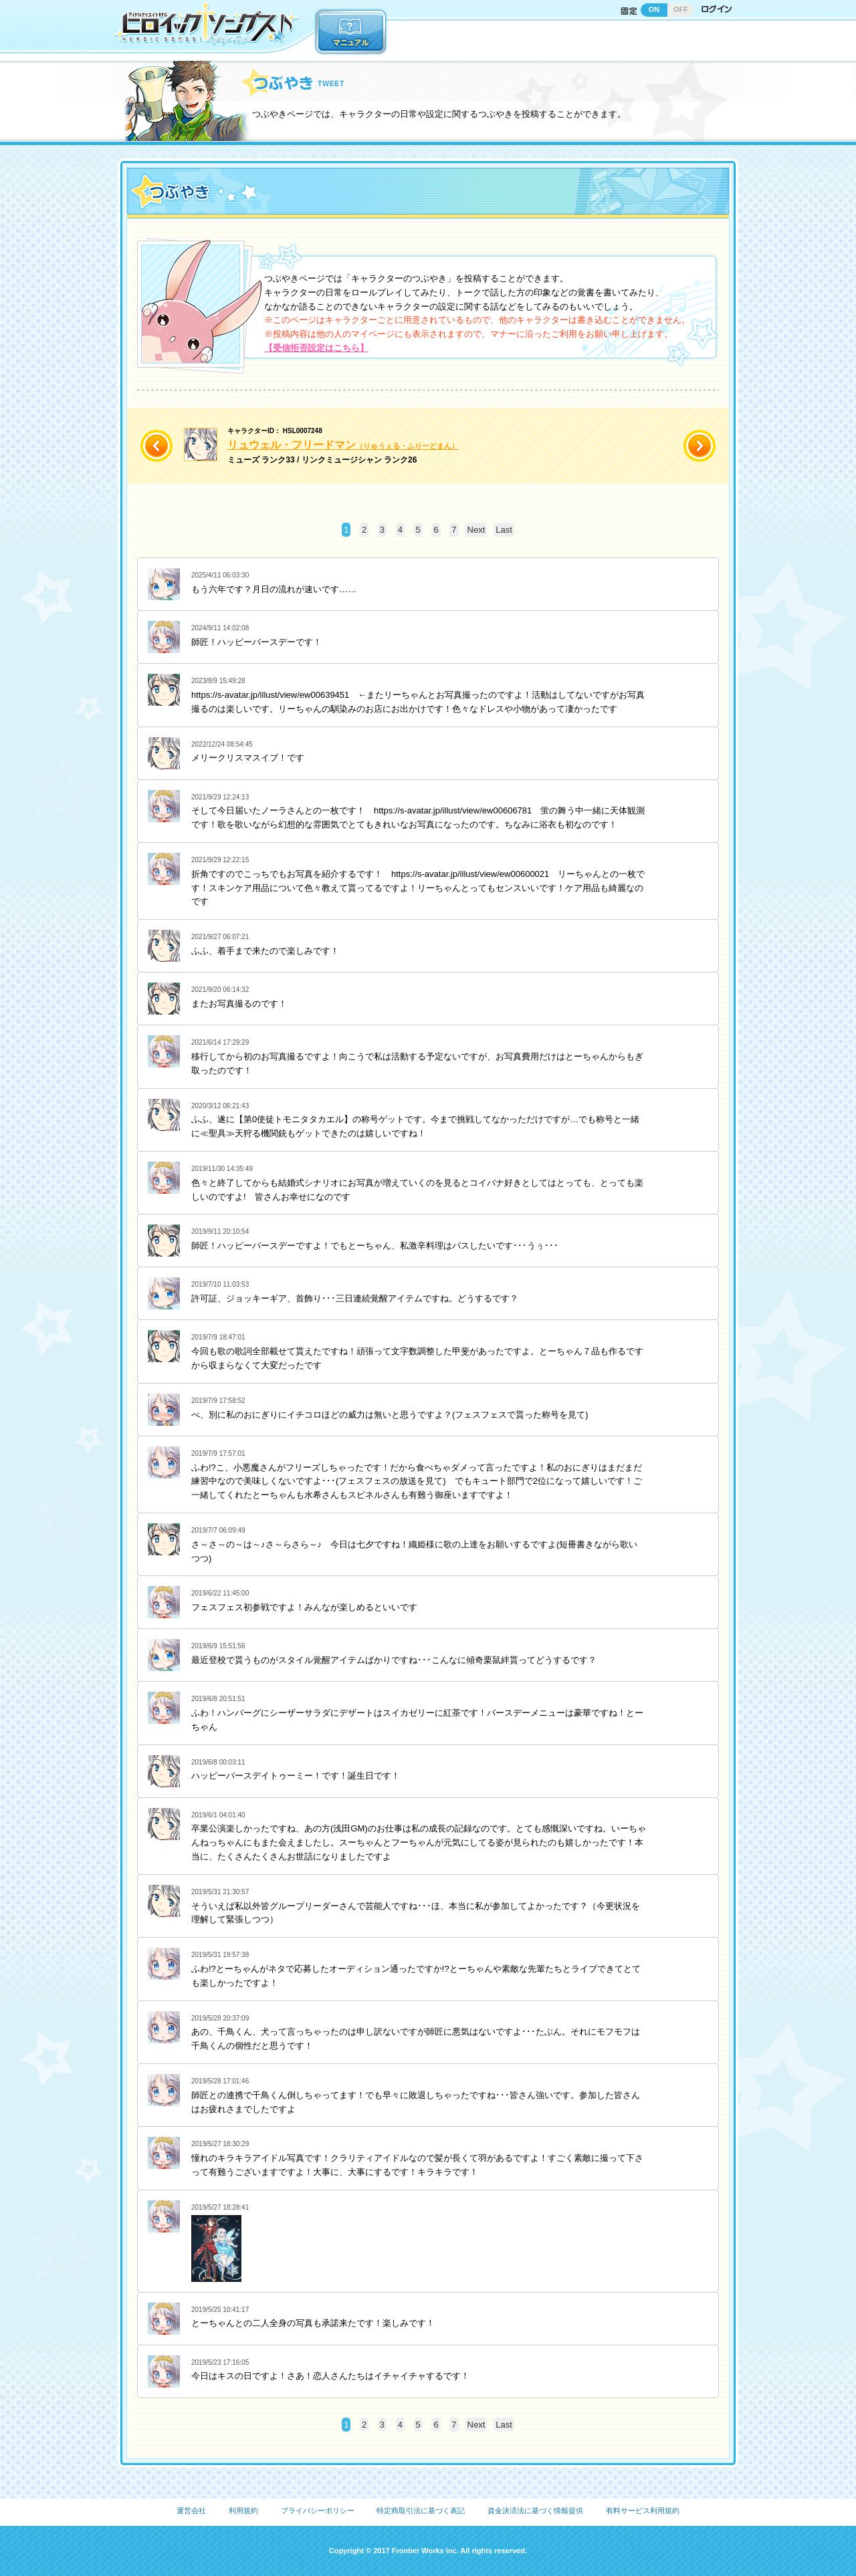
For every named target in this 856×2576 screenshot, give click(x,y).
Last (504, 530)
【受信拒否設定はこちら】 (316, 348)
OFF (680, 9)
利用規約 (243, 2510)
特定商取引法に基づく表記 (421, 2510)
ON (654, 9)
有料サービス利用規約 (642, 2510)
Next (476, 530)
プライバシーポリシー (317, 2510)
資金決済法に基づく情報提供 (535, 2510)
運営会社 (191, 2510)
